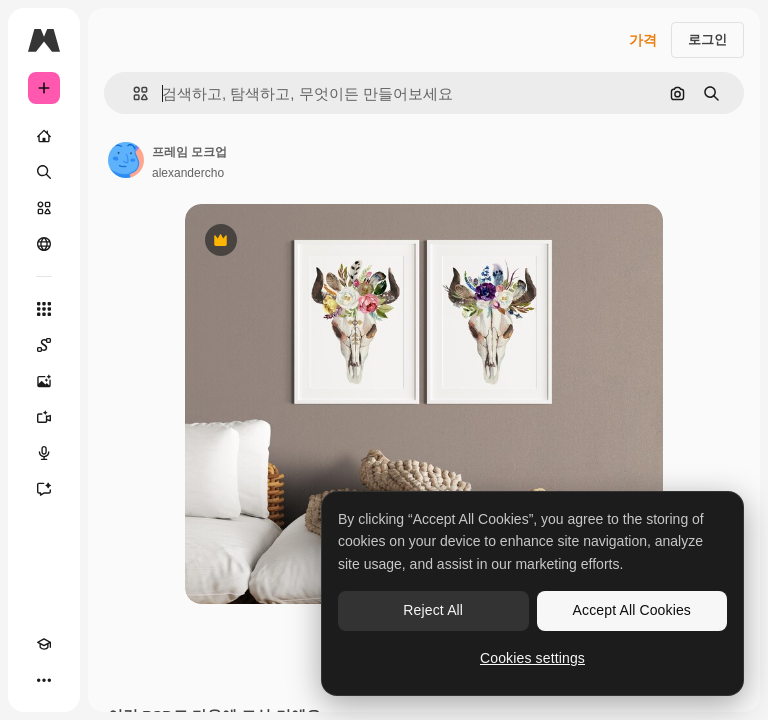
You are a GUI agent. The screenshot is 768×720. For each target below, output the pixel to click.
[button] (132, 93)
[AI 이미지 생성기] (44, 381)
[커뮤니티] (44, 244)
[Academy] (44, 644)
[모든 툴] (44, 309)
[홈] (44, 136)
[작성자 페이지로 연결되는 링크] (126, 160)
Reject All (433, 610)
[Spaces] (44, 345)
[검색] (44, 172)
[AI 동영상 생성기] (44, 417)
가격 (643, 40)
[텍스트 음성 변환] (44, 453)
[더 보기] (44, 680)
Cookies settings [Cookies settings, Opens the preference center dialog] (532, 658)
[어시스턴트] (44, 489)
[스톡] (44, 208)
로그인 (707, 39)
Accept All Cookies (632, 610)
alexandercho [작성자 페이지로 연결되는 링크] (188, 173)
